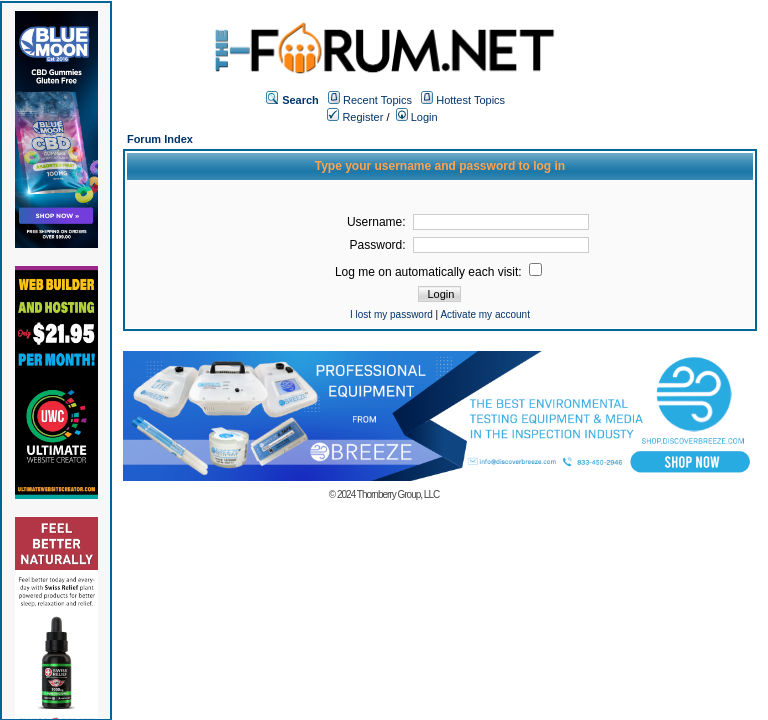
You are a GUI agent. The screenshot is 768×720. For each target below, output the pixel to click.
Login (417, 117)
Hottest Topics (470, 100)
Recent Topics (377, 100)
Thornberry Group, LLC (398, 494)
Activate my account (484, 314)
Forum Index (160, 139)
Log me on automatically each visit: (438, 272)
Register (355, 117)
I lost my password (391, 314)
